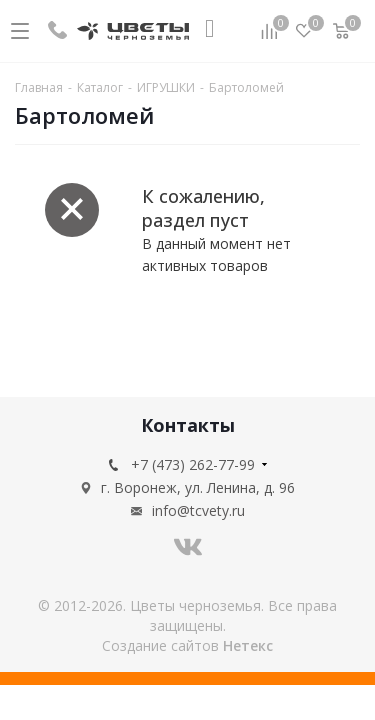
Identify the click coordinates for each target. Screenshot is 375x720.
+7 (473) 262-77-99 (193, 464)
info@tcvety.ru (198, 510)
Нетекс (248, 645)
